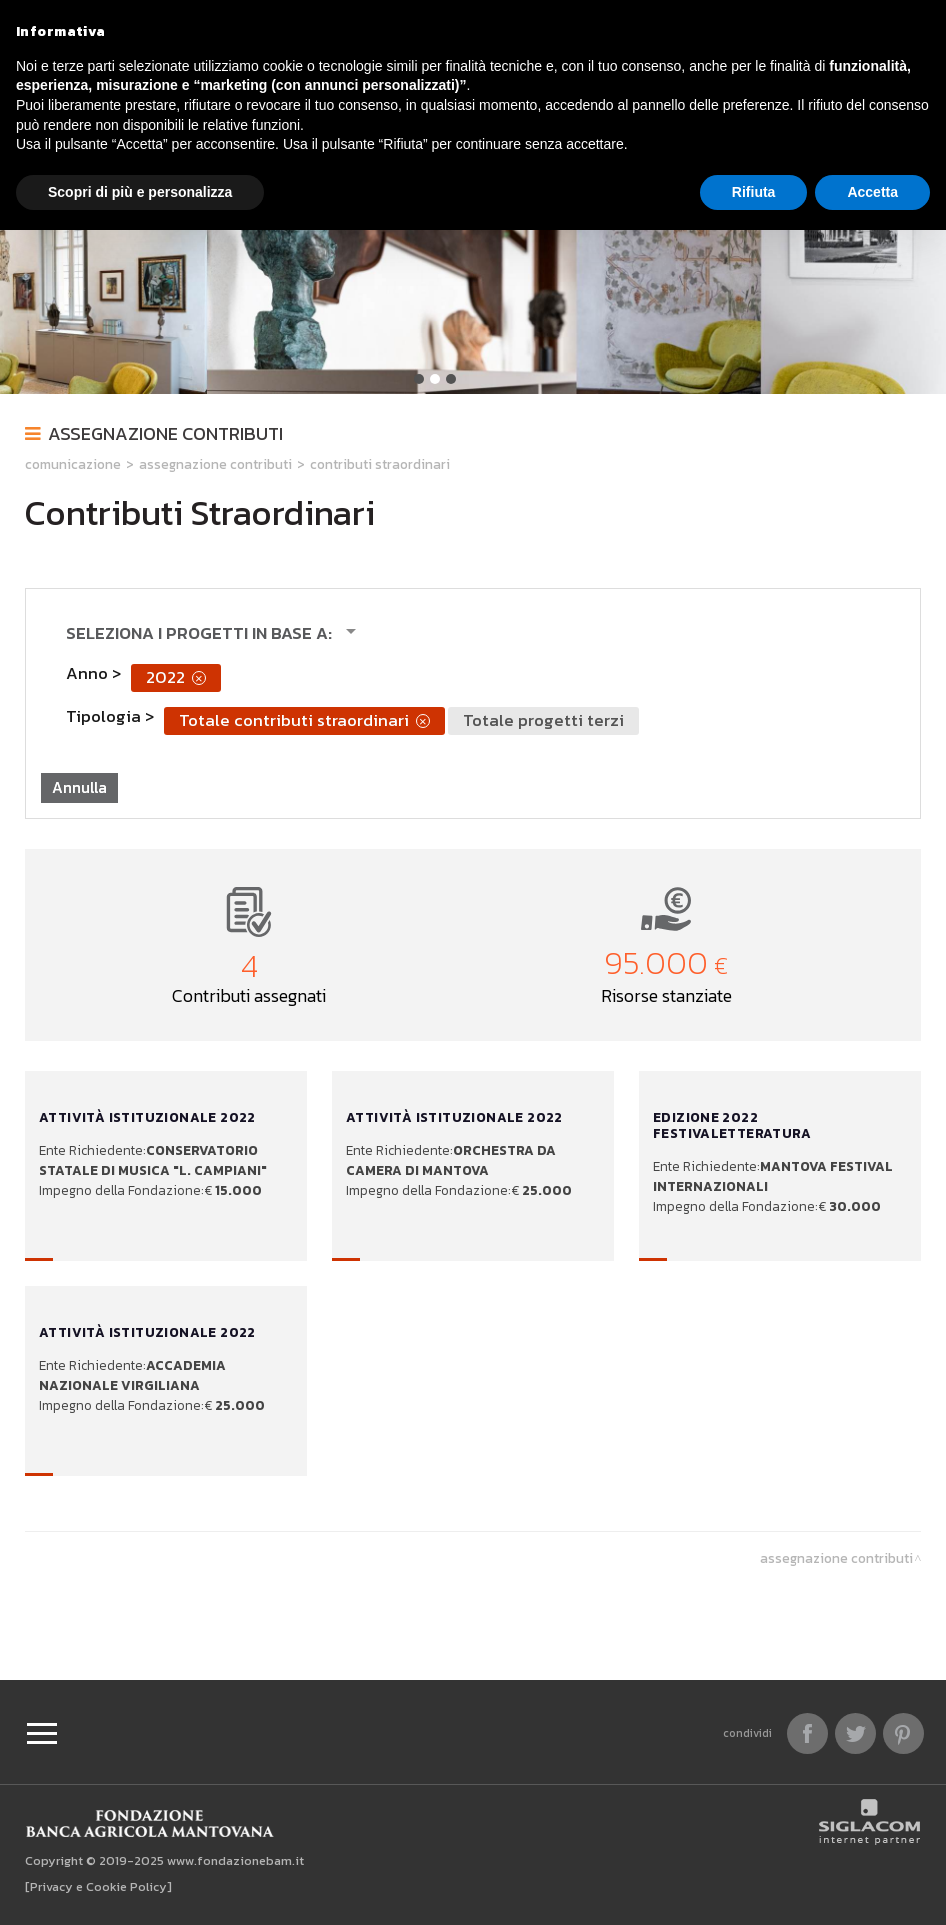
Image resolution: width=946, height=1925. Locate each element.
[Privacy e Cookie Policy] (98, 1886)
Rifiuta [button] (754, 192)
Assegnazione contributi (165, 433)
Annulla (79, 787)
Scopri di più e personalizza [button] (140, 192)
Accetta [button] (872, 192)
